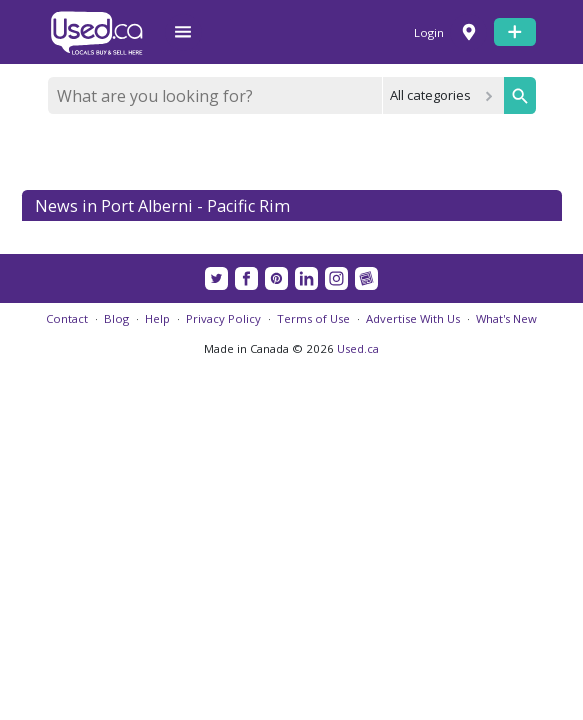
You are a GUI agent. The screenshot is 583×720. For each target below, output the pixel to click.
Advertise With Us (413, 318)
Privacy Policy (223, 318)
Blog (116, 318)
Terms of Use (313, 318)
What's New (506, 318)
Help (157, 318)
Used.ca (358, 348)
